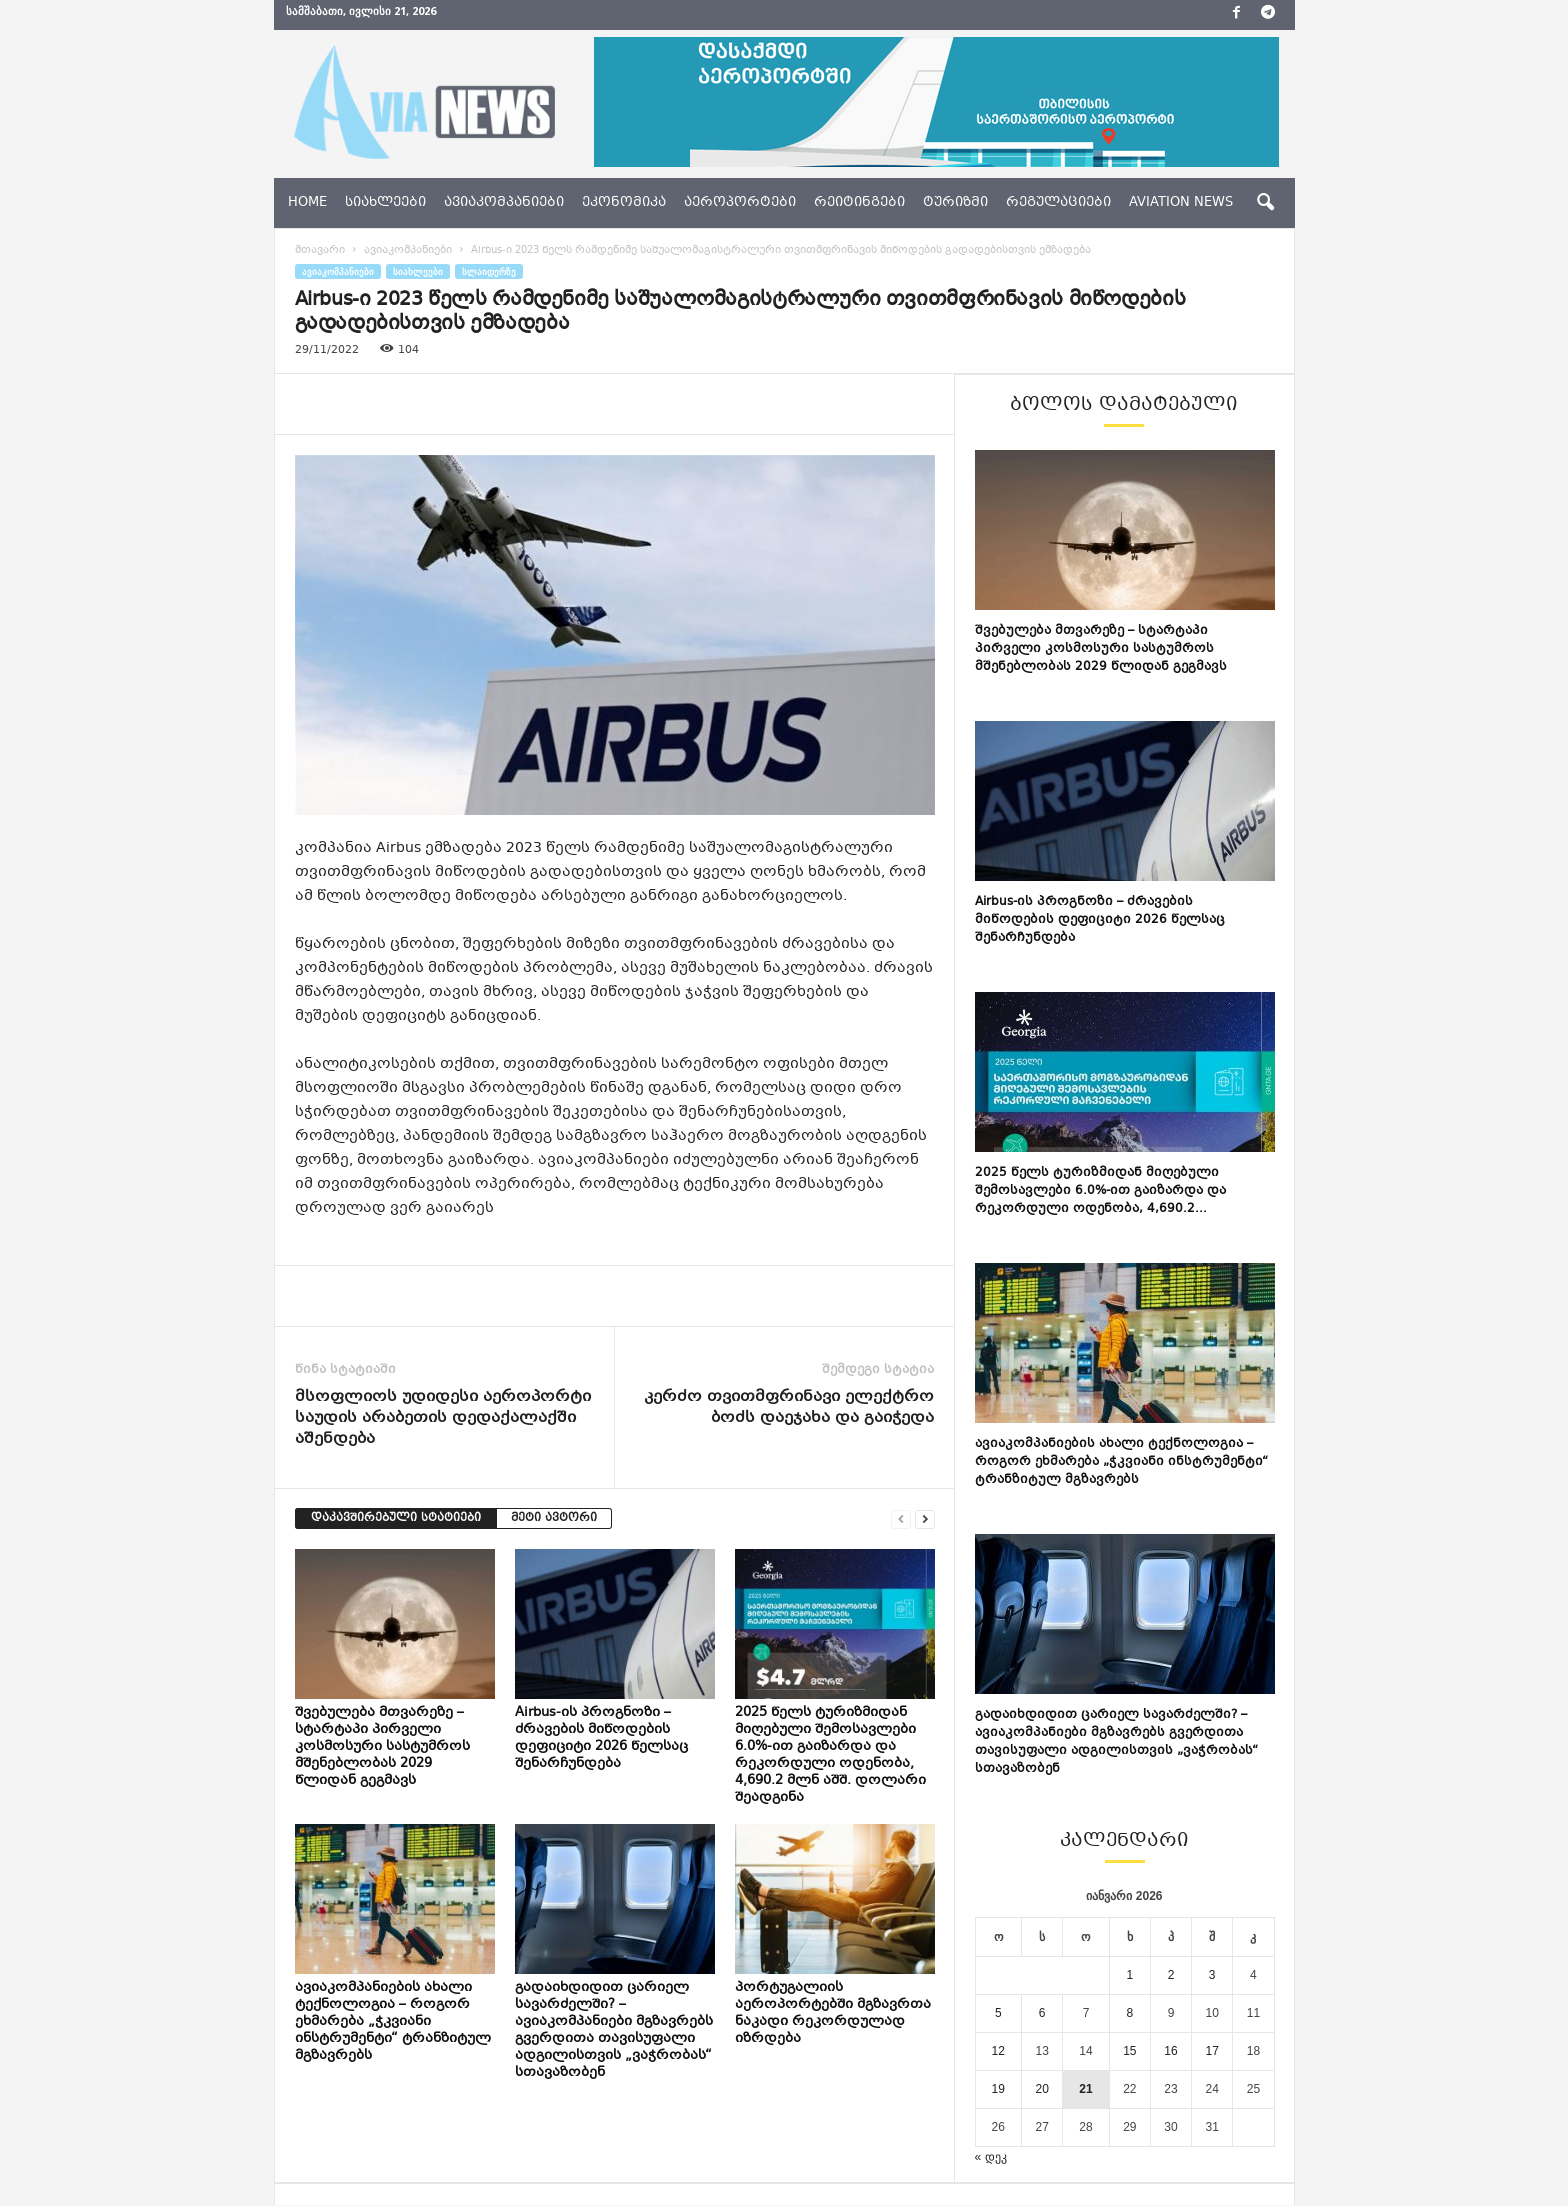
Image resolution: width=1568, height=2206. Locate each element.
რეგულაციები (1058, 203)
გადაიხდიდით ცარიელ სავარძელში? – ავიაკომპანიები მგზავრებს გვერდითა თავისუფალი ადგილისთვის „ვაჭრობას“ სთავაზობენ (614, 2030)
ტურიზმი (955, 203)
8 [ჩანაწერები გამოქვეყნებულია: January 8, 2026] (1130, 2013)
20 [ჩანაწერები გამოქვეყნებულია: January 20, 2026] (1041, 2089)
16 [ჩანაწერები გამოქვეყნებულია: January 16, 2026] (1170, 2051)
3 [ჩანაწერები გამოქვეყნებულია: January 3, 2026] (1212, 1975)
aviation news (1181, 203)
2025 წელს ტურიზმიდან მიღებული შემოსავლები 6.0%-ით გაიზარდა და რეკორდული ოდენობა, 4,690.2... (1100, 1191)
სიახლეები (385, 203)
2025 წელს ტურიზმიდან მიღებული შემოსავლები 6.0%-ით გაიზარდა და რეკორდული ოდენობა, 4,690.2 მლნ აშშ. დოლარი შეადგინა (830, 1755)
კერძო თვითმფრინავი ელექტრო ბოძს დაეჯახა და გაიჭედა (789, 1408)
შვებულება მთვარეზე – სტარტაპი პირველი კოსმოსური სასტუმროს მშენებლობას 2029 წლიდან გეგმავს (382, 1747)
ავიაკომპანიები (504, 203)
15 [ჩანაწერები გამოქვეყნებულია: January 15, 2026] (1129, 2051)
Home (307, 203)
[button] (1265, 203)
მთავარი (320, 250)
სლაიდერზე (489, 271)
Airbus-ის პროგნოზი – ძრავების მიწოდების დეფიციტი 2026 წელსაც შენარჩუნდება (601, 1738)
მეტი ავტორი (554, 1518)
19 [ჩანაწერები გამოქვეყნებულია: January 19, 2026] (998, 2089)
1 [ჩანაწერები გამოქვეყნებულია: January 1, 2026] (1130, 1975)
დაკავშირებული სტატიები (396, 1518)
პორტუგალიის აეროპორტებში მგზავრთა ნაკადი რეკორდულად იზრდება (833, 2013)
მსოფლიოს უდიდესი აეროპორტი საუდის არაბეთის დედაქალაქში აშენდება (443, 1418)
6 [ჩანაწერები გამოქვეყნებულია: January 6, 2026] (1042, 2013)
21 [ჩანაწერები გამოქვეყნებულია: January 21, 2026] (1085, 2089)
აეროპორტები (740, 203)
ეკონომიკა (624, 203)
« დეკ (991, 2157)
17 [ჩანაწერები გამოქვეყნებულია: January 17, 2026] (1212, 2051)
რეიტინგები (859, 203)
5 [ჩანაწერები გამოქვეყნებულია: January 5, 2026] (998, 2013)
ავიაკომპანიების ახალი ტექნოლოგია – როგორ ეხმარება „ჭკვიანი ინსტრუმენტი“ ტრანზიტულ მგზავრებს (393, 2022)
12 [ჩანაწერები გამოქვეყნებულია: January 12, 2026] (998, 2051)
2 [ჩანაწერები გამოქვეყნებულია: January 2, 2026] (1171, 1975)
